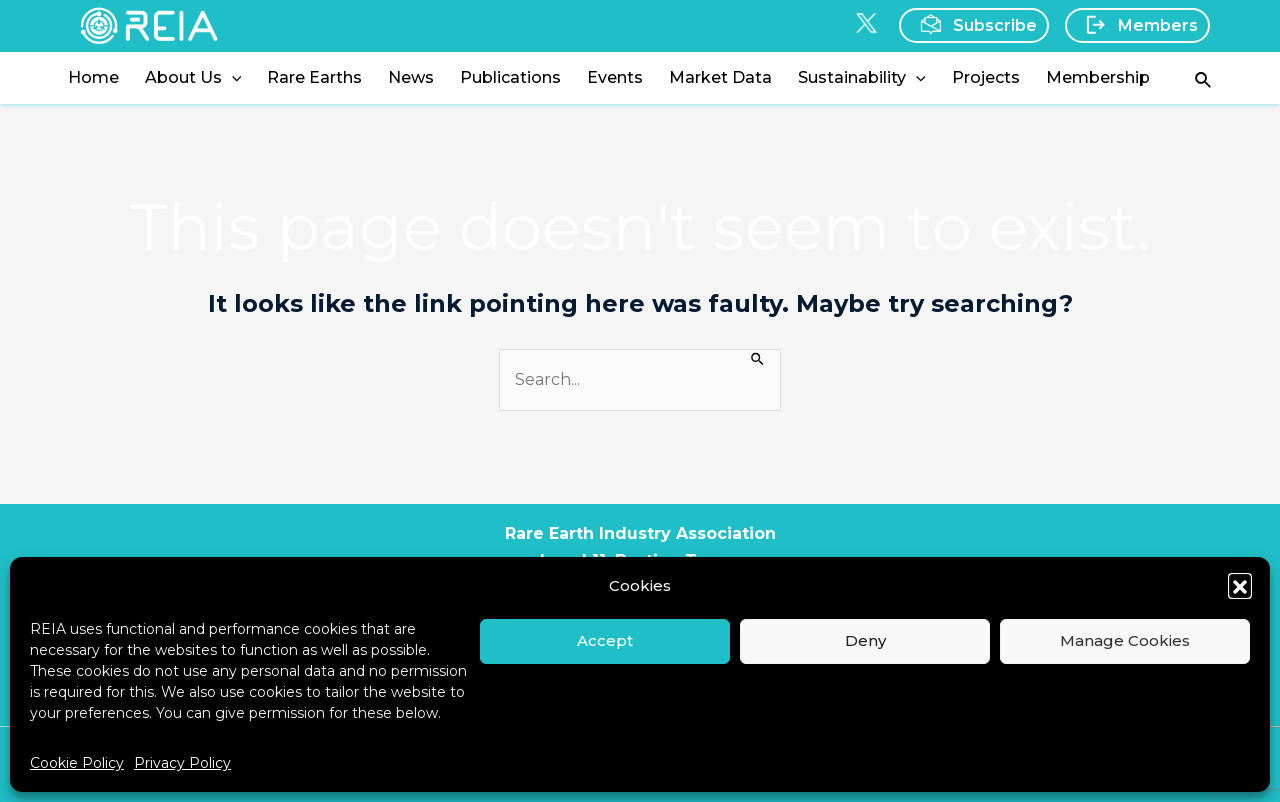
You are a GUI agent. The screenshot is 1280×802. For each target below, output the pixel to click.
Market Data (720, 77)
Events (615, 77)
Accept (605, 640)
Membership (1098, 77)
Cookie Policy (77, 763)
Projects (986, 77)
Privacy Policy (182, 763)
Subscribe (972, 24)
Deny (865, 640)
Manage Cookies (1125, 640)
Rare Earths (314, 77)
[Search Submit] (758, 357)
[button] (1240, 585)
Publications (510, 77)
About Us (193, 78)
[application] (232, 78)
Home (93, 77)
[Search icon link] (1204, 78)
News (411, 77)
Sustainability (862, 78)
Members (1135, 25)
